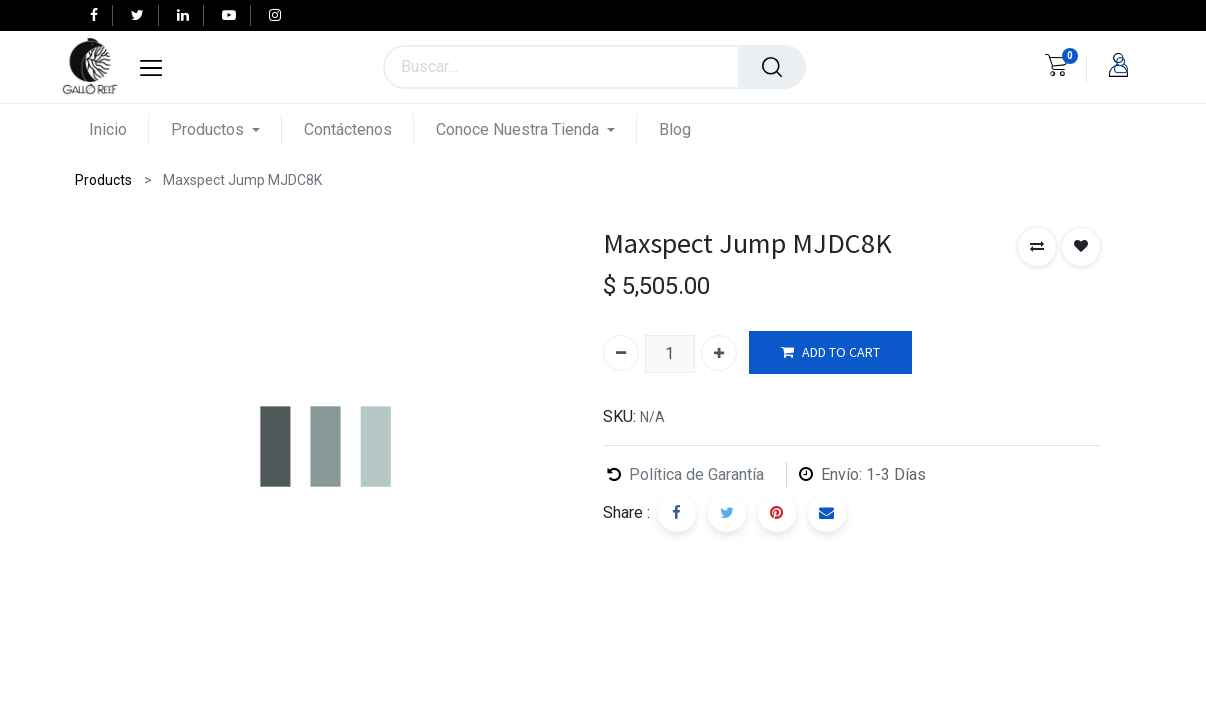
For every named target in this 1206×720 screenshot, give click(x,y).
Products (103, 180)
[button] (1037, 247)
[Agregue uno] (719, 353)
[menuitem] (119, 129)
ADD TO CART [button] (830, 352)
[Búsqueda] (772, 67)
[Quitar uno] (621, 353)
